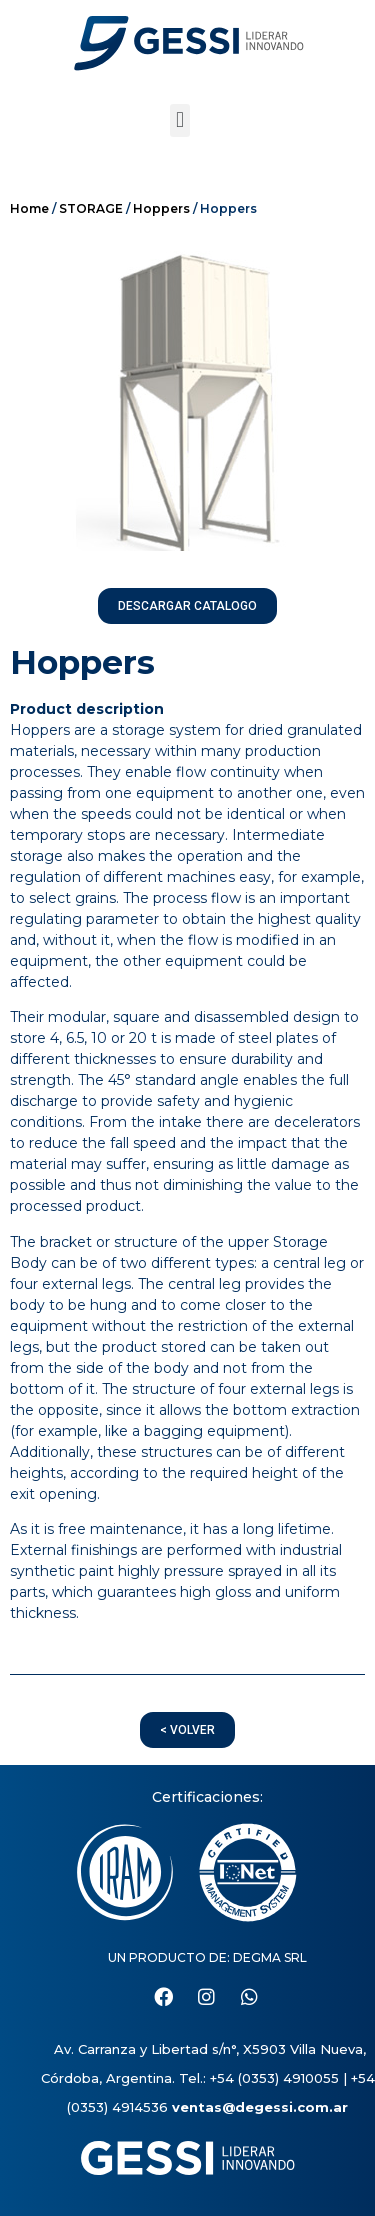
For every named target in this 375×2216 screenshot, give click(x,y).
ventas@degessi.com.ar (260, 2107)
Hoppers (161, 208)
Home (29, 208)
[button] (179, 120)
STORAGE (91, 208)
